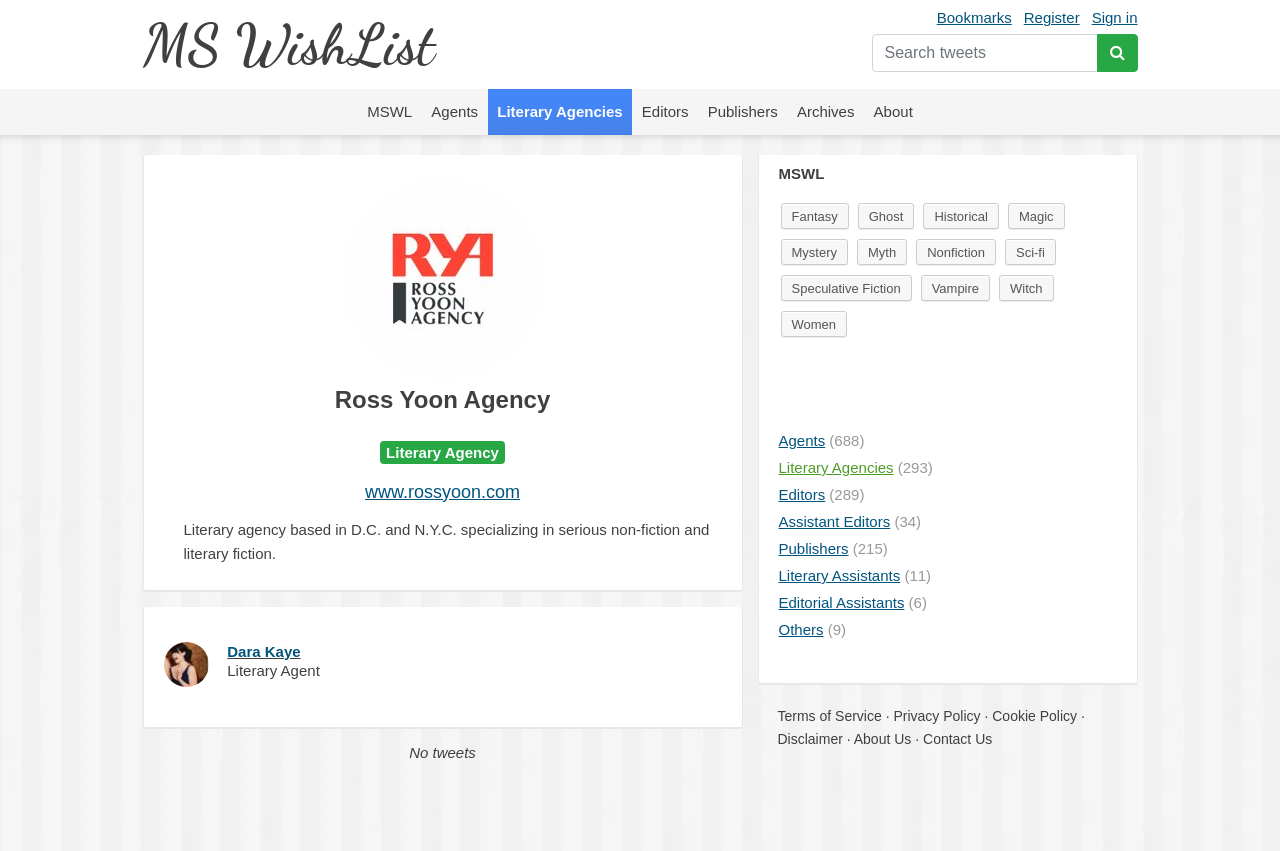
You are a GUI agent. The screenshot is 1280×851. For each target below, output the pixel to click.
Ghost (886, 216)
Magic (1036, 216)
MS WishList (288, 44)
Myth (882, 252)
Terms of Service (830, 716)
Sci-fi (1030, 252)
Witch (1026, 288)
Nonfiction (956, 252)
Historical (960, 216)
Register (1052, 17)
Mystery (815, 252)
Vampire (955, 288)
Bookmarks (974, 17)
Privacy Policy (936, 716)
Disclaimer (810, 739)
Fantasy (815, 216)
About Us (883, 739)
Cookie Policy (1034, 716)
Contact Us (957, 739)
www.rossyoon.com (442, 492)
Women (814, 324)
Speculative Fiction (846, 288)
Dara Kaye (263, 651)
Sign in (1115, 17)
